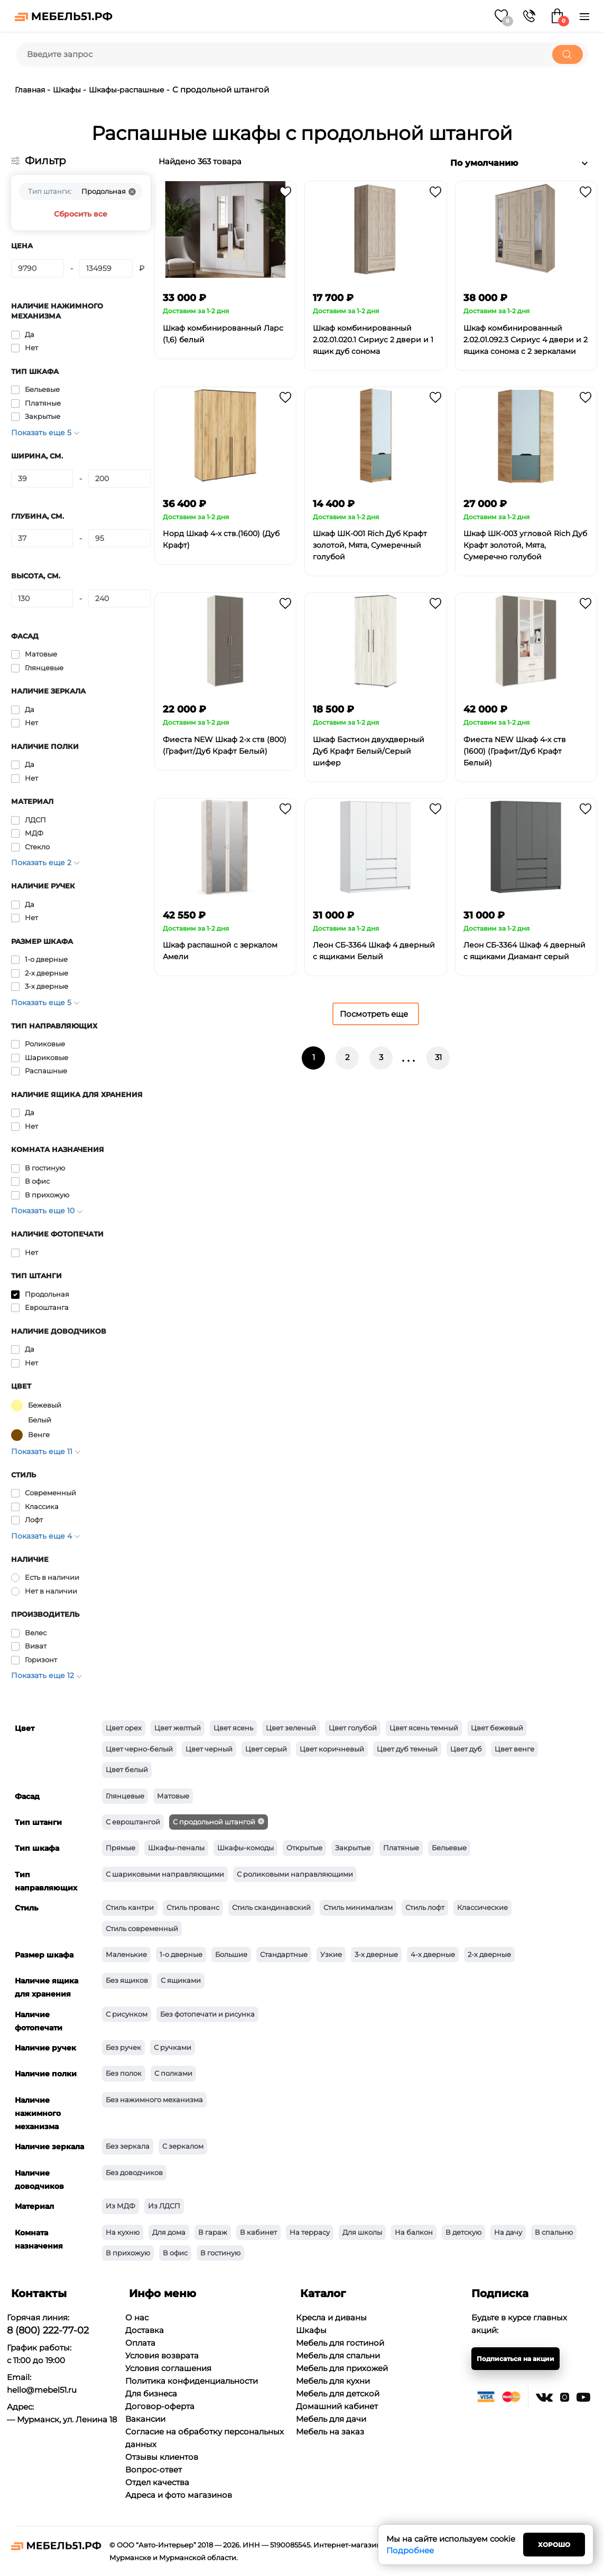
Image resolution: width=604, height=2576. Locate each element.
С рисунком (126, 2014)
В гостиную (220, 2253)
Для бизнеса (151, 2393)
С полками (173, 2073)
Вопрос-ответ (153, 2470)
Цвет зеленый (291, 1727)
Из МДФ (120, 2206)
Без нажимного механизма (154, 2099)
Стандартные (284, 1954)
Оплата (140, 2343)
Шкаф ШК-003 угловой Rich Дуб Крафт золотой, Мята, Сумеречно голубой (525, 545)
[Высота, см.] (42, 598)
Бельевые (449, 1847)
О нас (136, 2317)
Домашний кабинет (337, 2406)
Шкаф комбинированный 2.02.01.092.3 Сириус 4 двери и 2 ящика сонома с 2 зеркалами (525, 339)
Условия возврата (162, 2355)
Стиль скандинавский (271, 1907)
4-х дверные (433, 1954)
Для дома (168, 2232)
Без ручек (123, 2047)
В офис (175, 2253)
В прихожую (128, 2253)
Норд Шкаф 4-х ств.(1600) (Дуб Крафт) (221, 539)
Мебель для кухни (333, 2381)
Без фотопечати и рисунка (207, 2014)
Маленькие (126, 1954)
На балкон (414, 2232)
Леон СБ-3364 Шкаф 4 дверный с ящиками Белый (374, 950)
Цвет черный (209, 1749)
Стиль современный (142, 1928)
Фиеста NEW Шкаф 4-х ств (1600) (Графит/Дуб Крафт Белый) (514, 751)
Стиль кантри (130, 1907)
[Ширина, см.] (42, 479)
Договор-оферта (159, 2406)
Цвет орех (124, 1727)
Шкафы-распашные (127, 90)
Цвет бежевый (497, 1727)
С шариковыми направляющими (165, 1874)
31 (438, 1057)
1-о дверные (181, 1954)
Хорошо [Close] (554, 2545)
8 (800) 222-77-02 (48, 2330)
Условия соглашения (168, 2368)
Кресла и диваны (331, 2317)
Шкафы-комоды (245, 1847)
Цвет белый (127, 1769)
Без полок (124, 2073)
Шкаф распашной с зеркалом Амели (220, 950)
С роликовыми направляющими (295, 1874)
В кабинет (258, 2232)
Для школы (362, 2232)
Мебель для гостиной (340, 2343)
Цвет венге (514, 1749)
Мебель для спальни (338, 2355)
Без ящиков (127, 1980)
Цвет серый (266, 1749)
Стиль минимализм (358, 1907)
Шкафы (67, 90)
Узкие (331, 1954)
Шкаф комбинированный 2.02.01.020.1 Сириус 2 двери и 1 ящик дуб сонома (373, 339)
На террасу (310, 2232)
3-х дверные (376, 1954)
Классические (482, 1907)
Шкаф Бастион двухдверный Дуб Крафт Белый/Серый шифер (368, 751)
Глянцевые (125, 1796)
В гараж (212, 2232)
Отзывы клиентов (161, 2457)
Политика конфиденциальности (191, 2381)
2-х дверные (489, 1954)
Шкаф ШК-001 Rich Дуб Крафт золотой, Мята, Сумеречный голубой (370, 545)
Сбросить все (80, 214)
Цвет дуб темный (407, 1749)
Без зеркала (128, 2146)
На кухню (123, 2232)
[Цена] (37, 268)
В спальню (554, 2232)
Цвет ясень (233, 1727)
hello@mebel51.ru (42, 2390)
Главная (30, 90)
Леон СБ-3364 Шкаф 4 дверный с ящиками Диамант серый (524, 950)
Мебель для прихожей (342, 2368)
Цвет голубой (353, 1727)
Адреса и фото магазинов (178, 2495)
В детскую (463, 2232)
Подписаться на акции (515, 2359)
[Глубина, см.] (42, 538)
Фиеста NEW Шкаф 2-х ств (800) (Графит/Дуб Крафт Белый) (224, 745)
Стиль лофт (424, 1907)
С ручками (172, 2047)
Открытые (304, 1847)
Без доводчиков (134, 2172)
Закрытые (352, 1847)
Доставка (144, 2330)
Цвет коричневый (332, 1749)
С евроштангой (133, 1822)
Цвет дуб (466, 1749)
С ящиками (181, 1980)
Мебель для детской (337, 2393)
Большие (231, 1954)
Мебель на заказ (330, 2432)
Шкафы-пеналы (176, 1847)
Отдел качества (157, 2482)
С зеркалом (182, 2146)
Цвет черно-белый (139, 1749)
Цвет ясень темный (423, 1727)
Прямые (120, 1847)
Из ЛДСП (164, 2206)
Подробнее (410, 2550)
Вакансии (145, 2419)
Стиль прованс (192, 1907)
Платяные (401, 1847)
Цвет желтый (177, 1727)
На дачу (508, 2232)
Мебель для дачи (331, 2419)
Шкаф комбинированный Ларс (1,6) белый (223, 333)
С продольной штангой (214, 1822)
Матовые (173, 1796)
